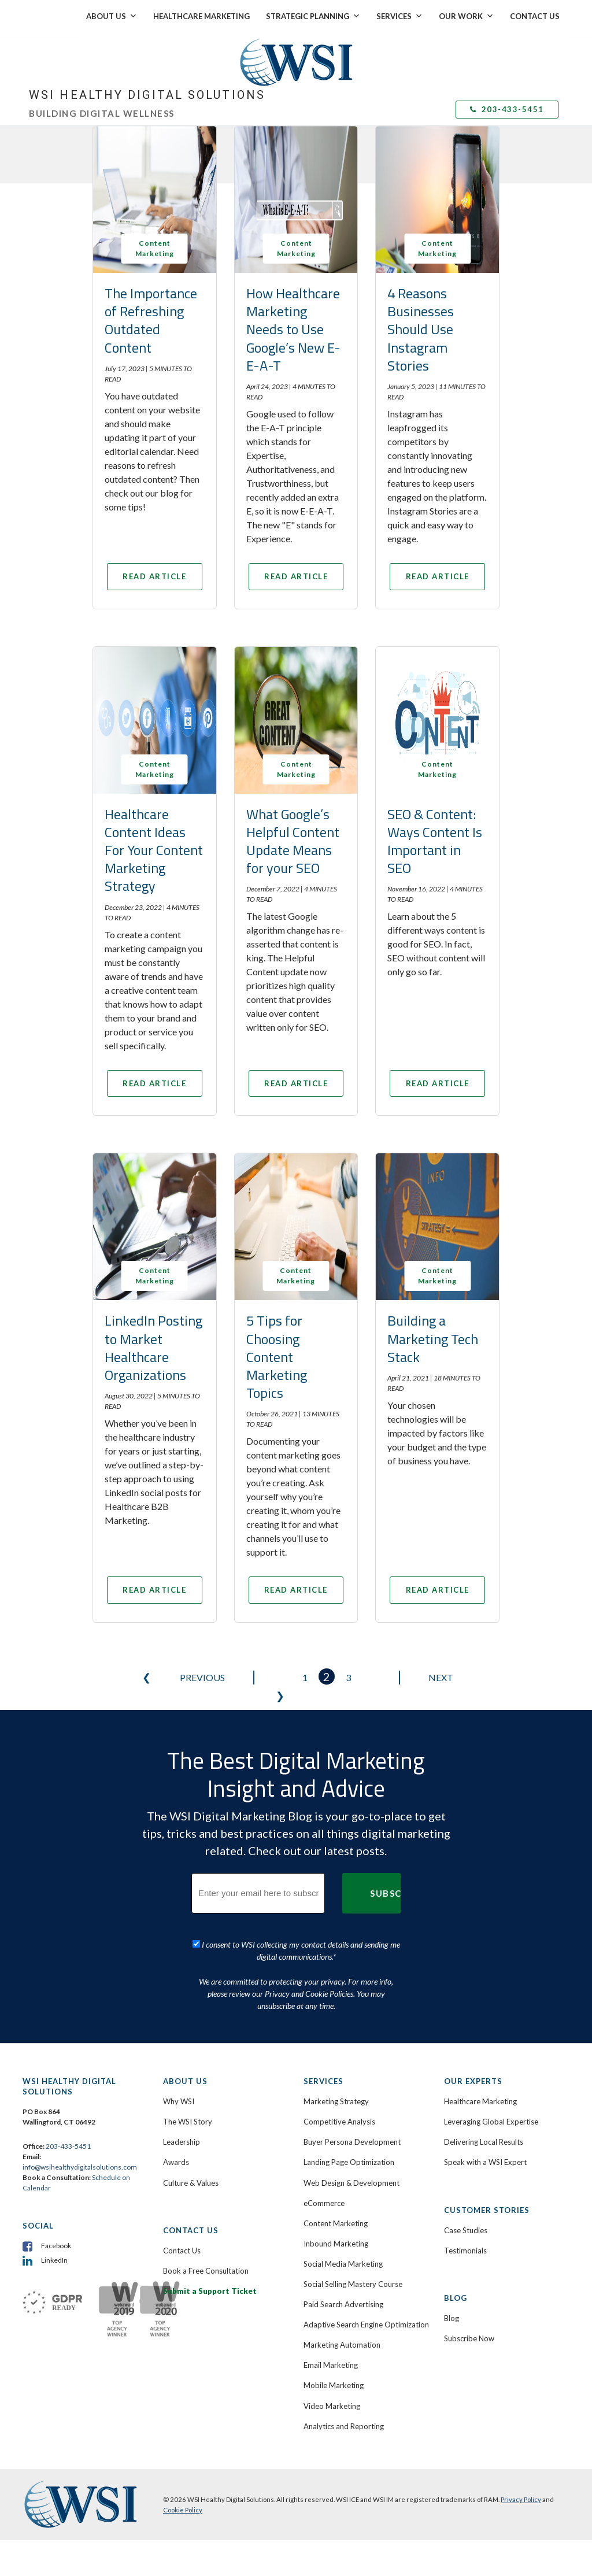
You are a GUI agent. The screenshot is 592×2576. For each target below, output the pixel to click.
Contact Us (535, 16)
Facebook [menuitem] (56, 2281)
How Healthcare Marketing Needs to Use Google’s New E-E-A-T (293, 329)
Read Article (154, 582)
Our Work (466, 16)
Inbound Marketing (336, 2279)
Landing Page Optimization (349, 2198)
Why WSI (178, 2137)
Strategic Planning (313, 16)
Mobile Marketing (334, 2421)
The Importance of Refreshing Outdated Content (151, 320)
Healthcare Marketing (201, 16)
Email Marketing (331, 2401)
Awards (176, 2198)
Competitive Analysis (339, 2158)
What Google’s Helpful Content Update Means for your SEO (292, 853)
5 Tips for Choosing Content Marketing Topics (276, 1380)
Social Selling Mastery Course (353, 2320)
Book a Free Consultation (206, 2306)
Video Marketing (332, 2442)
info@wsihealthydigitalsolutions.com (80, 2203)
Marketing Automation (342, 2381)
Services (399, 16)
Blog (451, 2354)
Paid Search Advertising (343, 2340)
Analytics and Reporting (344, 2462)
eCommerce (324, 2239)
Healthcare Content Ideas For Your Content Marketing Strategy (154, 862)
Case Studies (465, 2266)
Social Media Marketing (343, 2299)
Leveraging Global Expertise (491, 2158)
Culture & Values (191, 2218)
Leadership (181, 2178)
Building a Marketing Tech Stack (432, 1362)
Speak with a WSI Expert (485, 2198)
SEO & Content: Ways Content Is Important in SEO (434, 853)
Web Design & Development (351, 2218)
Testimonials (465, 2286)
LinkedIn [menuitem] (54, 2296)
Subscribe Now (469, 2374)
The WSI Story (187, 2158)
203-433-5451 (507, 109)
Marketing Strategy (336, 2137)
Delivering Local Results (483, 2178)
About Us (111, 16)
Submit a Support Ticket (210, 2326)
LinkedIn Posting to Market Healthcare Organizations (153, 1371)
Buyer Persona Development (352, 2178)
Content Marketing (336, 2259)
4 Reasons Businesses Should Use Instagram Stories (420, 329)
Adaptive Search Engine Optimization (366, 2361)
